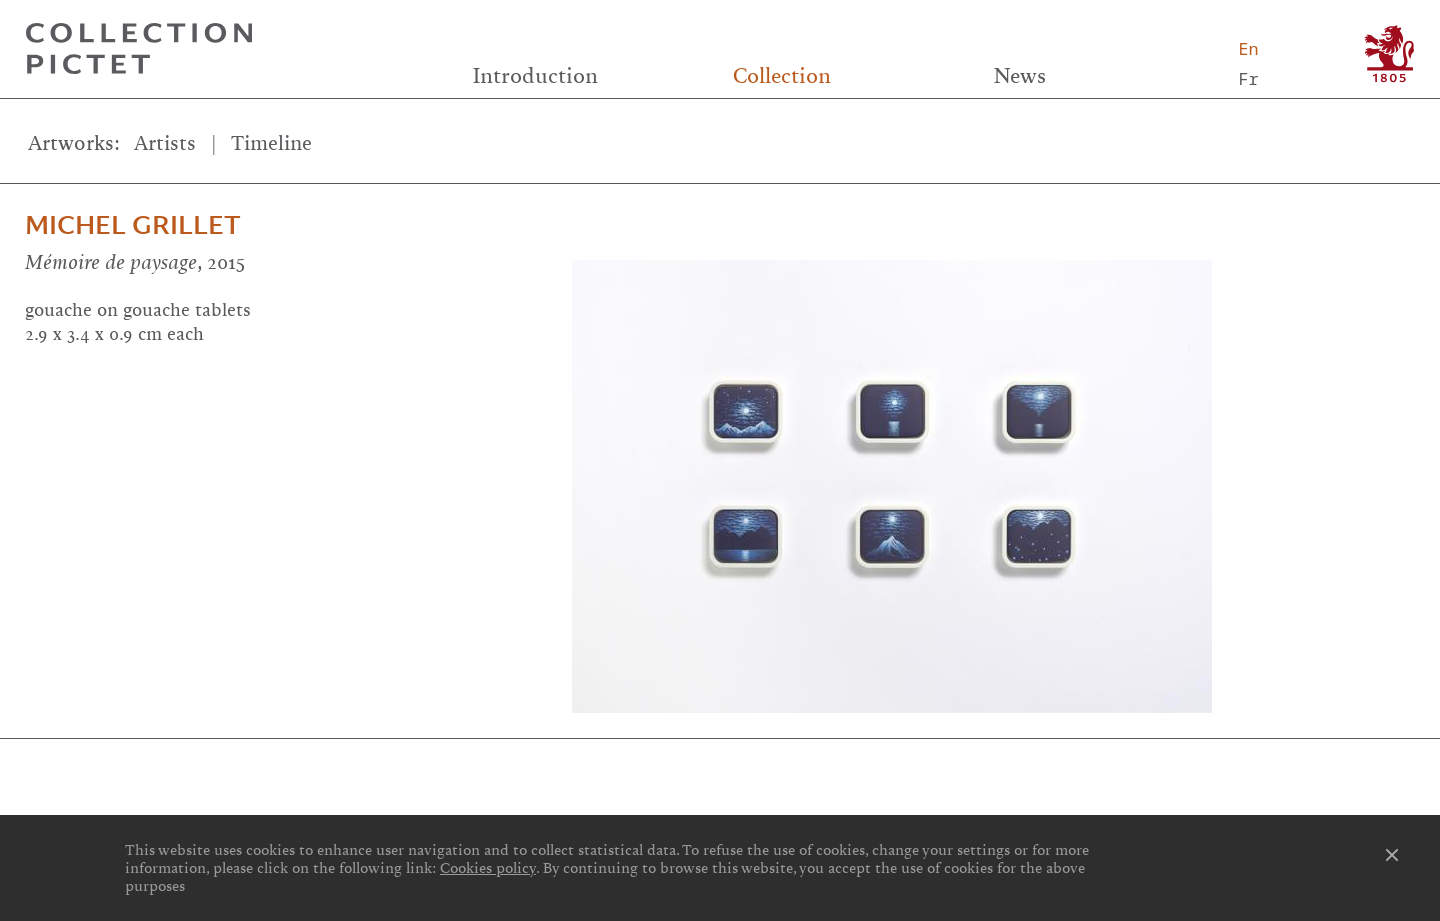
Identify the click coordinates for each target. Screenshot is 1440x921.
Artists (165, 143)
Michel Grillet (133, 225)
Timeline (271, 143)
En (1248, 48)
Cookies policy (488, 868)
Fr (1248, 78)
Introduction (535, 76)
